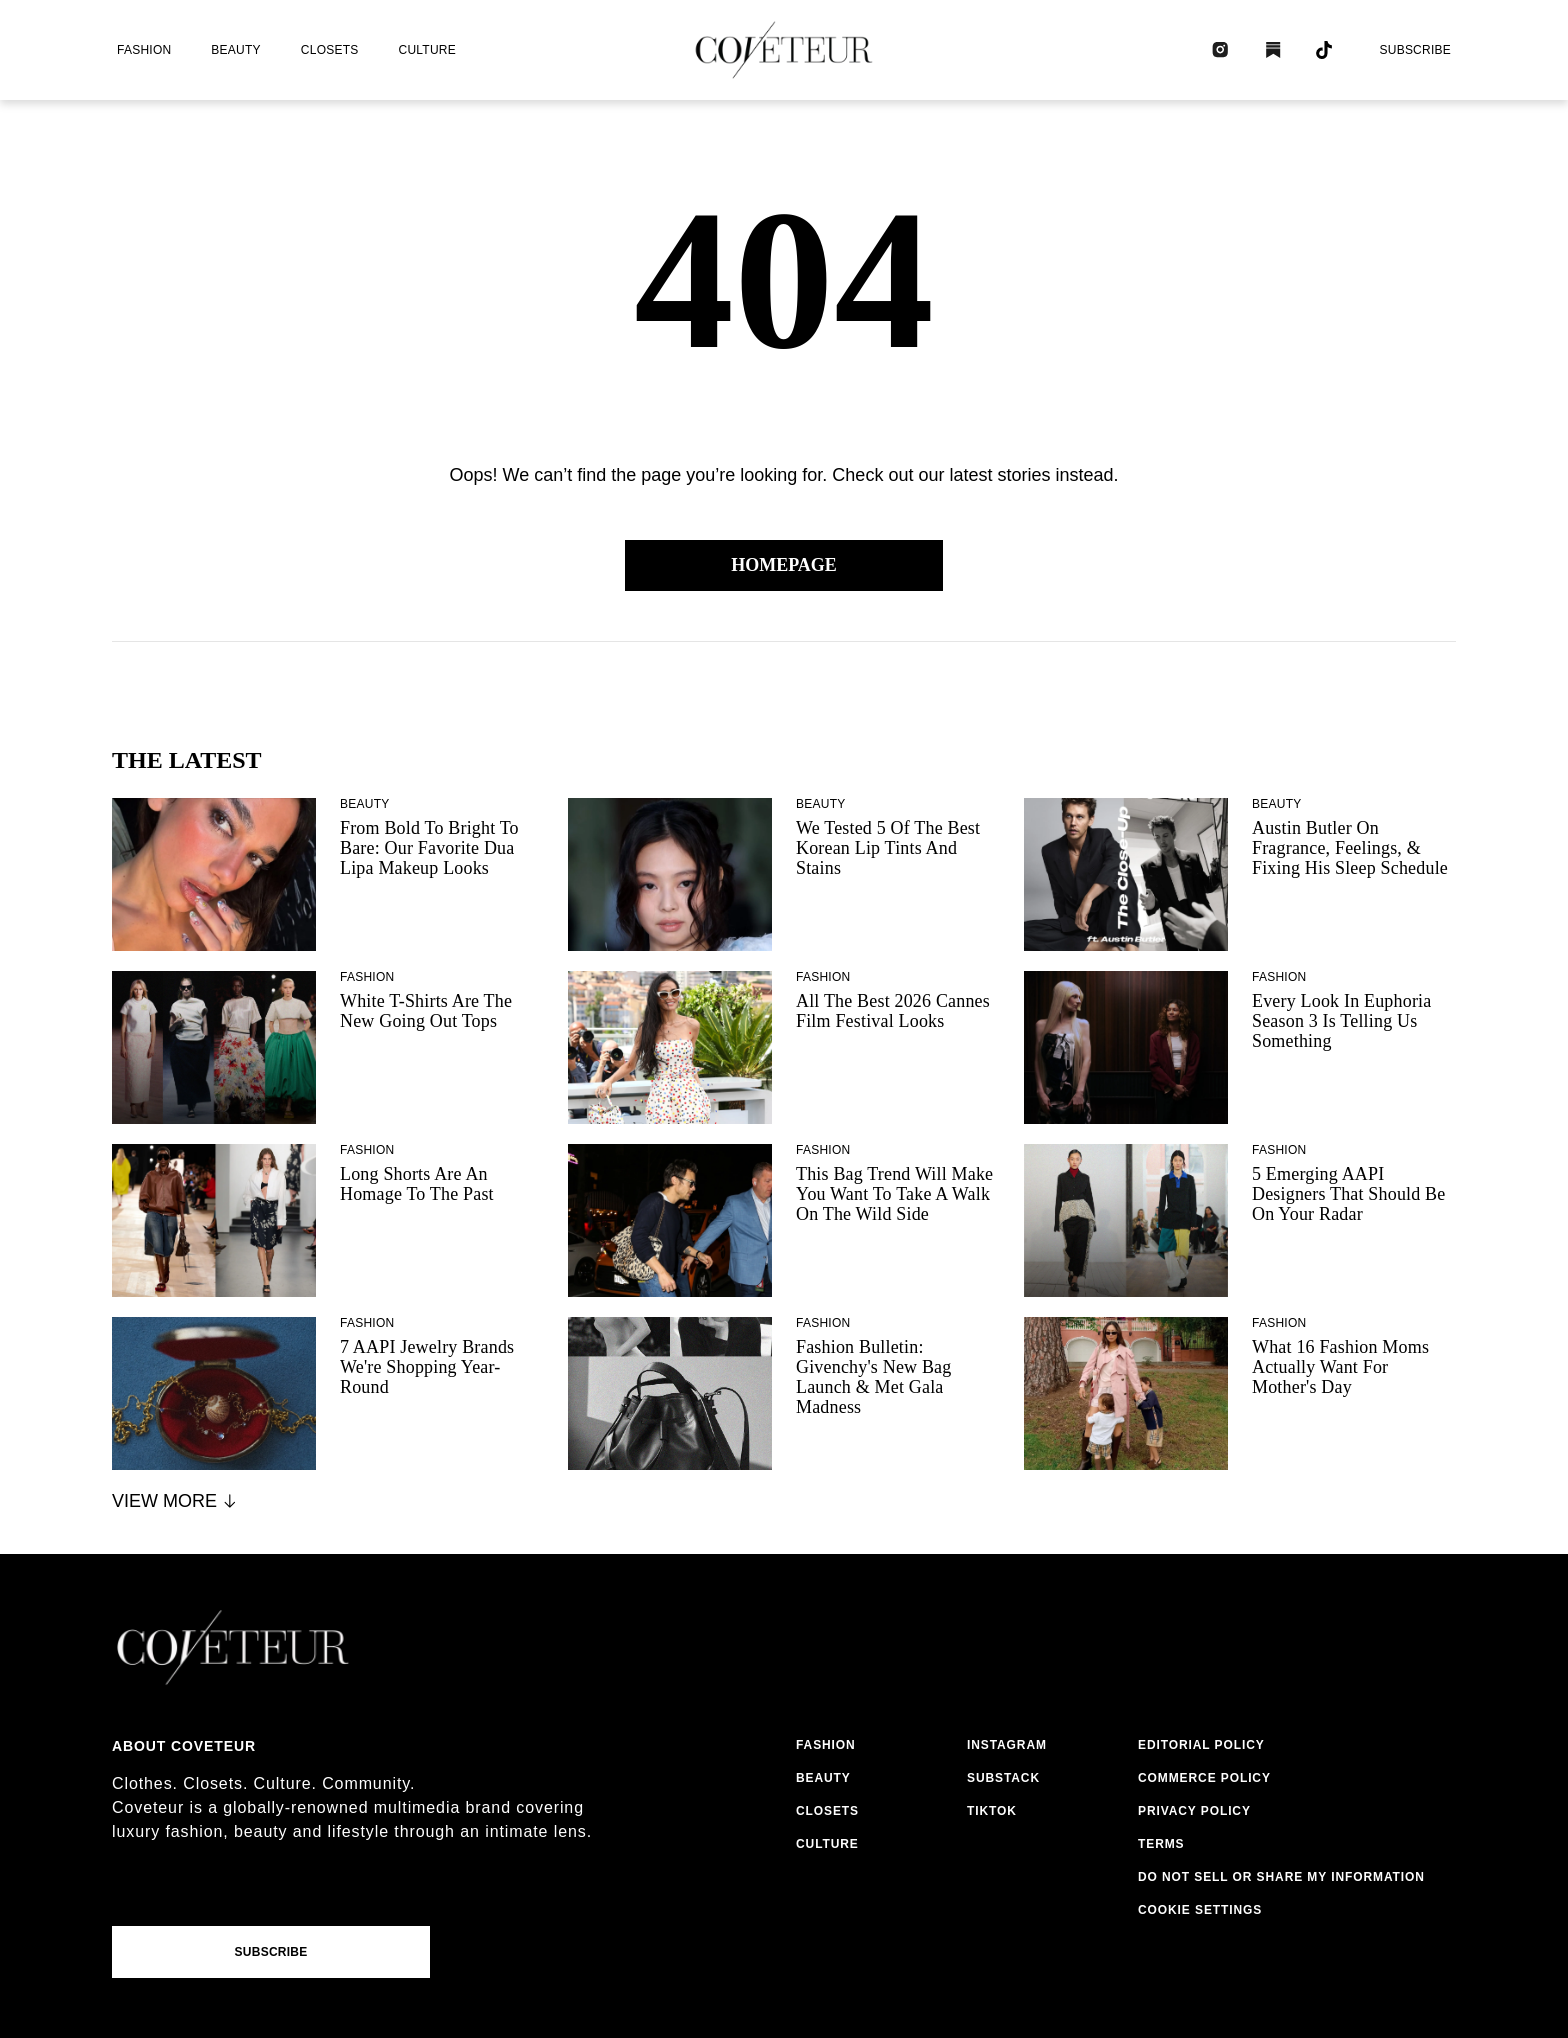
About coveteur (184, 1746)
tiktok (992, 1811)
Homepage (784, 565)
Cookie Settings (1200, 1910)
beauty (235, 50)
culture (427, 50)
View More (175, 1501)
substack (1003, 1778)
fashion (144, 50)
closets (330, 50)
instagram (1007, 1745)
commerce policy (1204, 1778)
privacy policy (1194, 1811)
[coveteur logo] (784, 50)
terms (1161, 1844)
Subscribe (1415, 50)
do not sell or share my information (1281, 1877)
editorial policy (1201, 1745)
